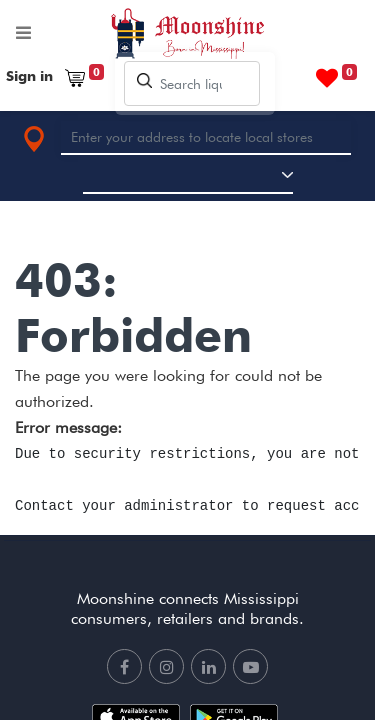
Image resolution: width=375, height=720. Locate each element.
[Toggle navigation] (24, 37)
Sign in (29, 76)
